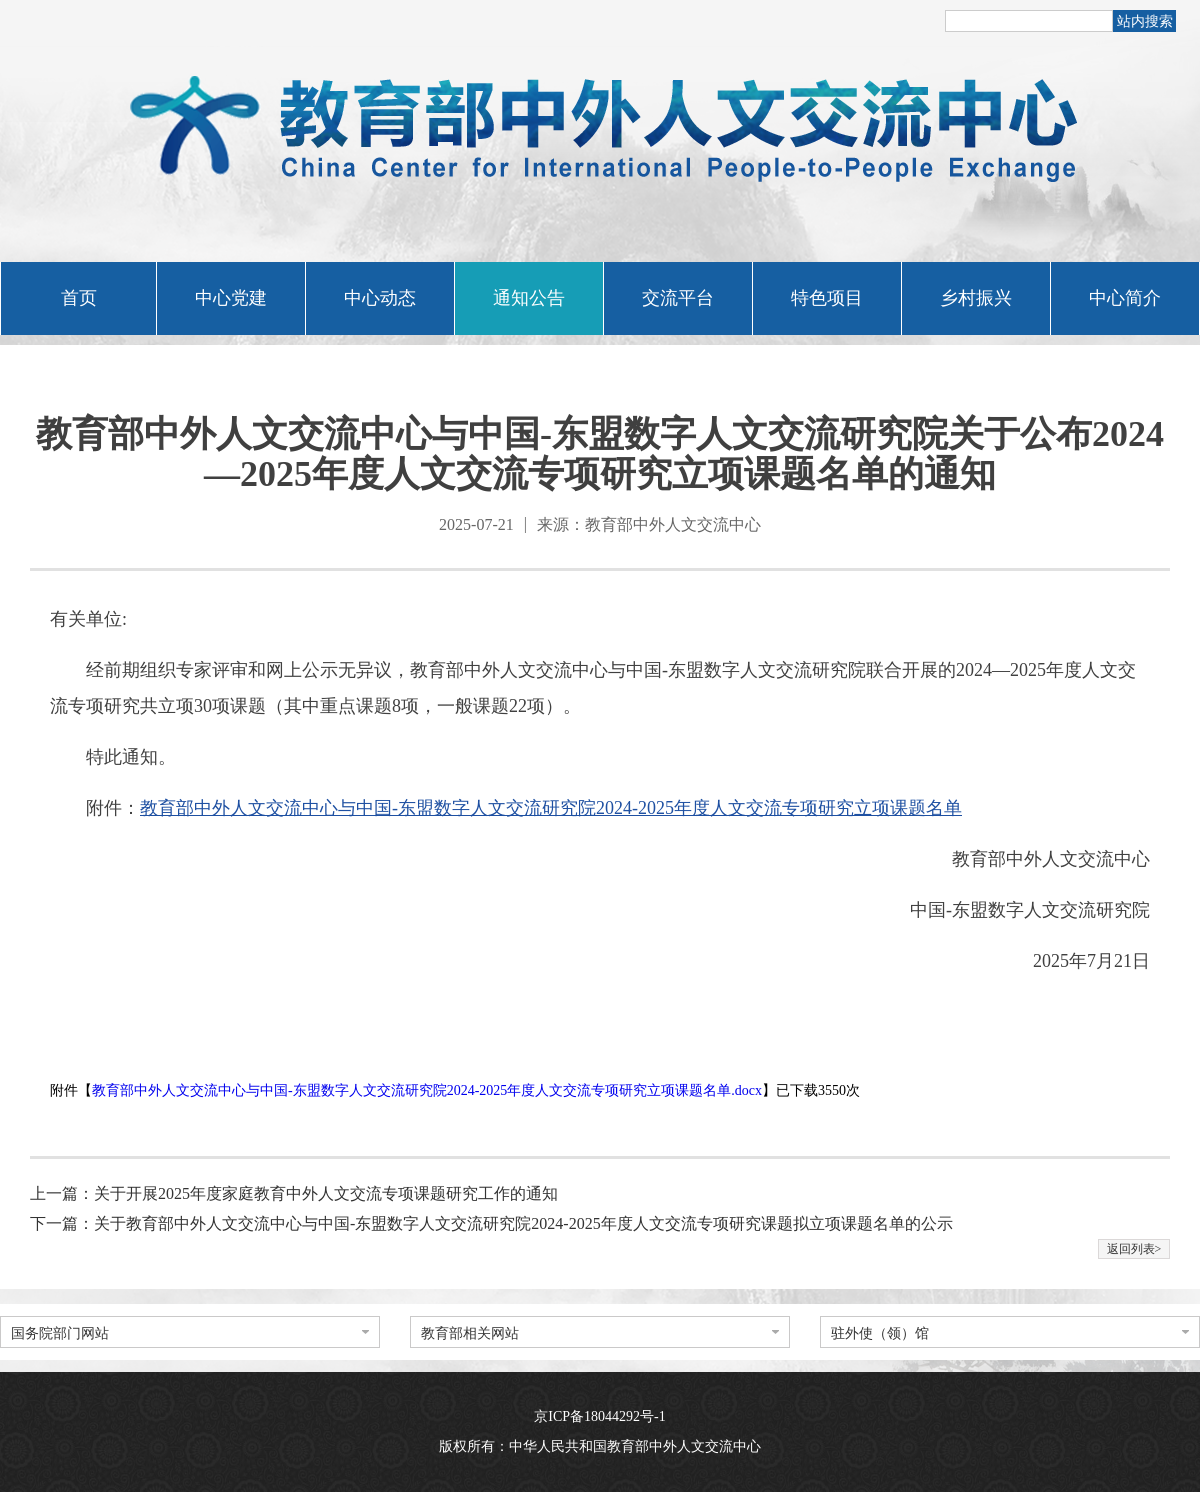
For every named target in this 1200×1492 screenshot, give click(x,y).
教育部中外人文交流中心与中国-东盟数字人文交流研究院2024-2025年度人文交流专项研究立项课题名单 (551, 808)
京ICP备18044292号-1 (599, 1416)
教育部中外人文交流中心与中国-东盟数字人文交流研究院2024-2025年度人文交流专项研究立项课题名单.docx (427, 1090)
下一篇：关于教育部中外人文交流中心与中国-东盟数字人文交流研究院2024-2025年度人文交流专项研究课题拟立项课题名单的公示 (491, 1223)
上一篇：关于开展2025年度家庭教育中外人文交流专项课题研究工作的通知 (294, 1193)
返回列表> (1134, 1249)
